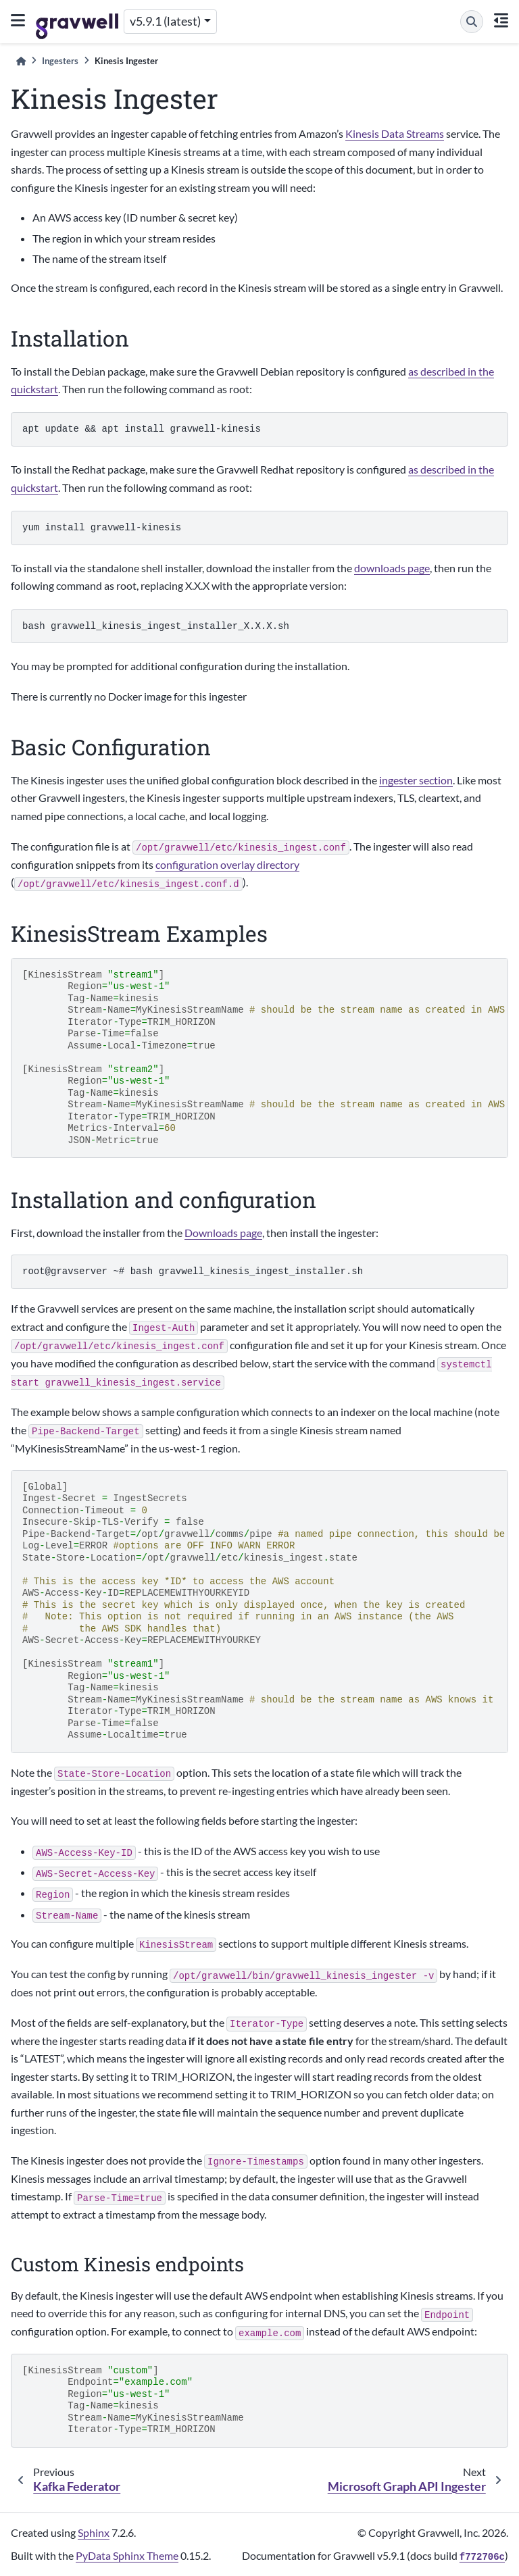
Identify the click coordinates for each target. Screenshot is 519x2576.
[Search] (471, 21)
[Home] (21, 61)
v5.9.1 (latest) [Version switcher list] (165, 21)
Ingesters (60, 60)
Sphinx (93, 2532)
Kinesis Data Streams (394, 133)
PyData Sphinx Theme (127, 2555)
